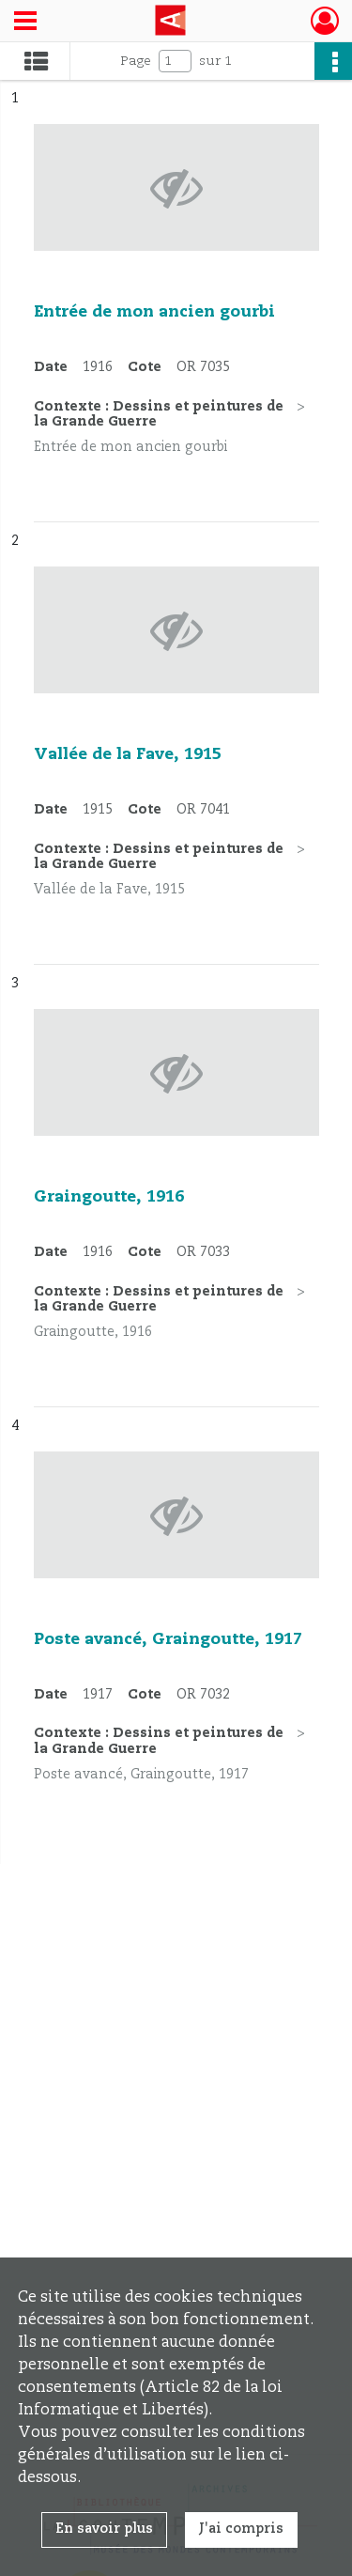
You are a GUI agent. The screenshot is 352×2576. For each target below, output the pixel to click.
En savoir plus (104, 2529)
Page (135, 61)
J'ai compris (241, 2529)
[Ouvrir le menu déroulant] (25, 22)
